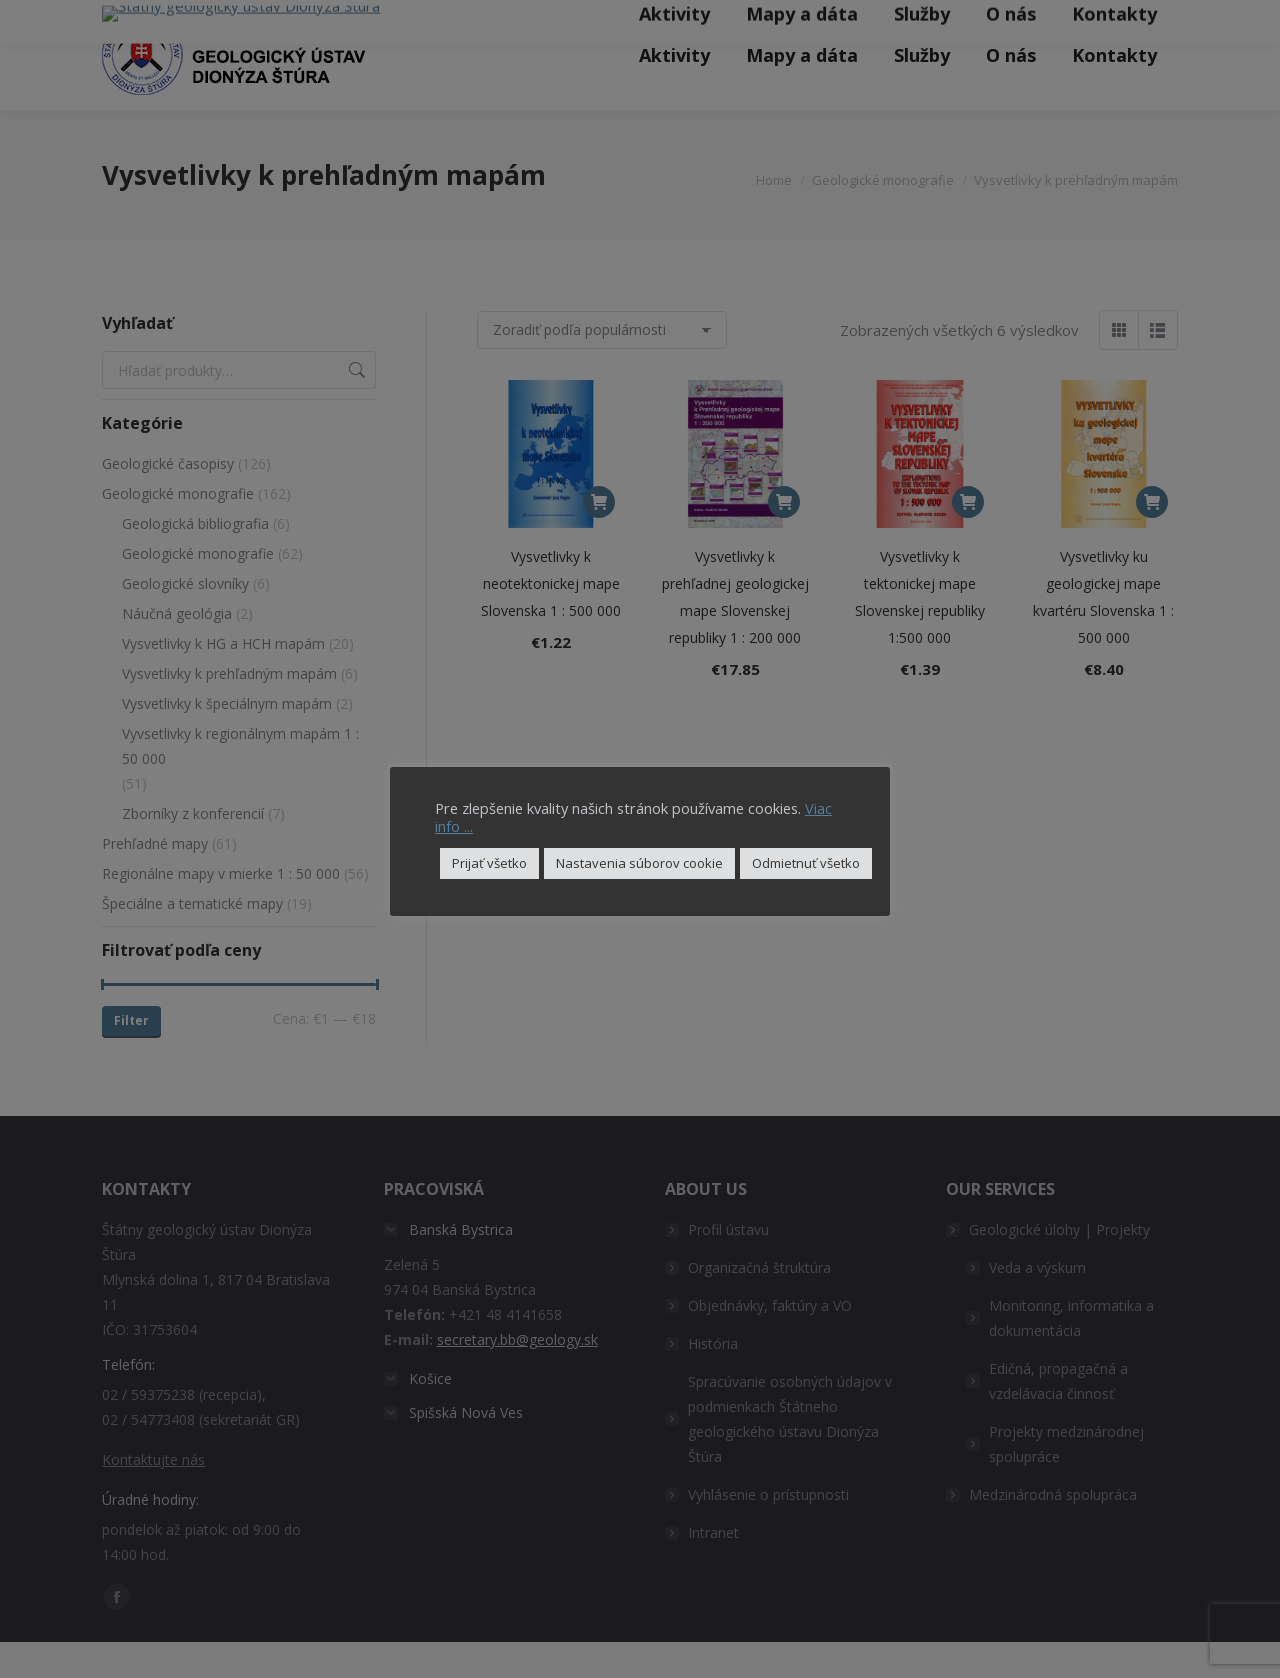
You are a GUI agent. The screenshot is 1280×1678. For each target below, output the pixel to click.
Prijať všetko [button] (489, 863)
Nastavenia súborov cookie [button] (639, 863)
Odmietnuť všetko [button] (806, 863)
